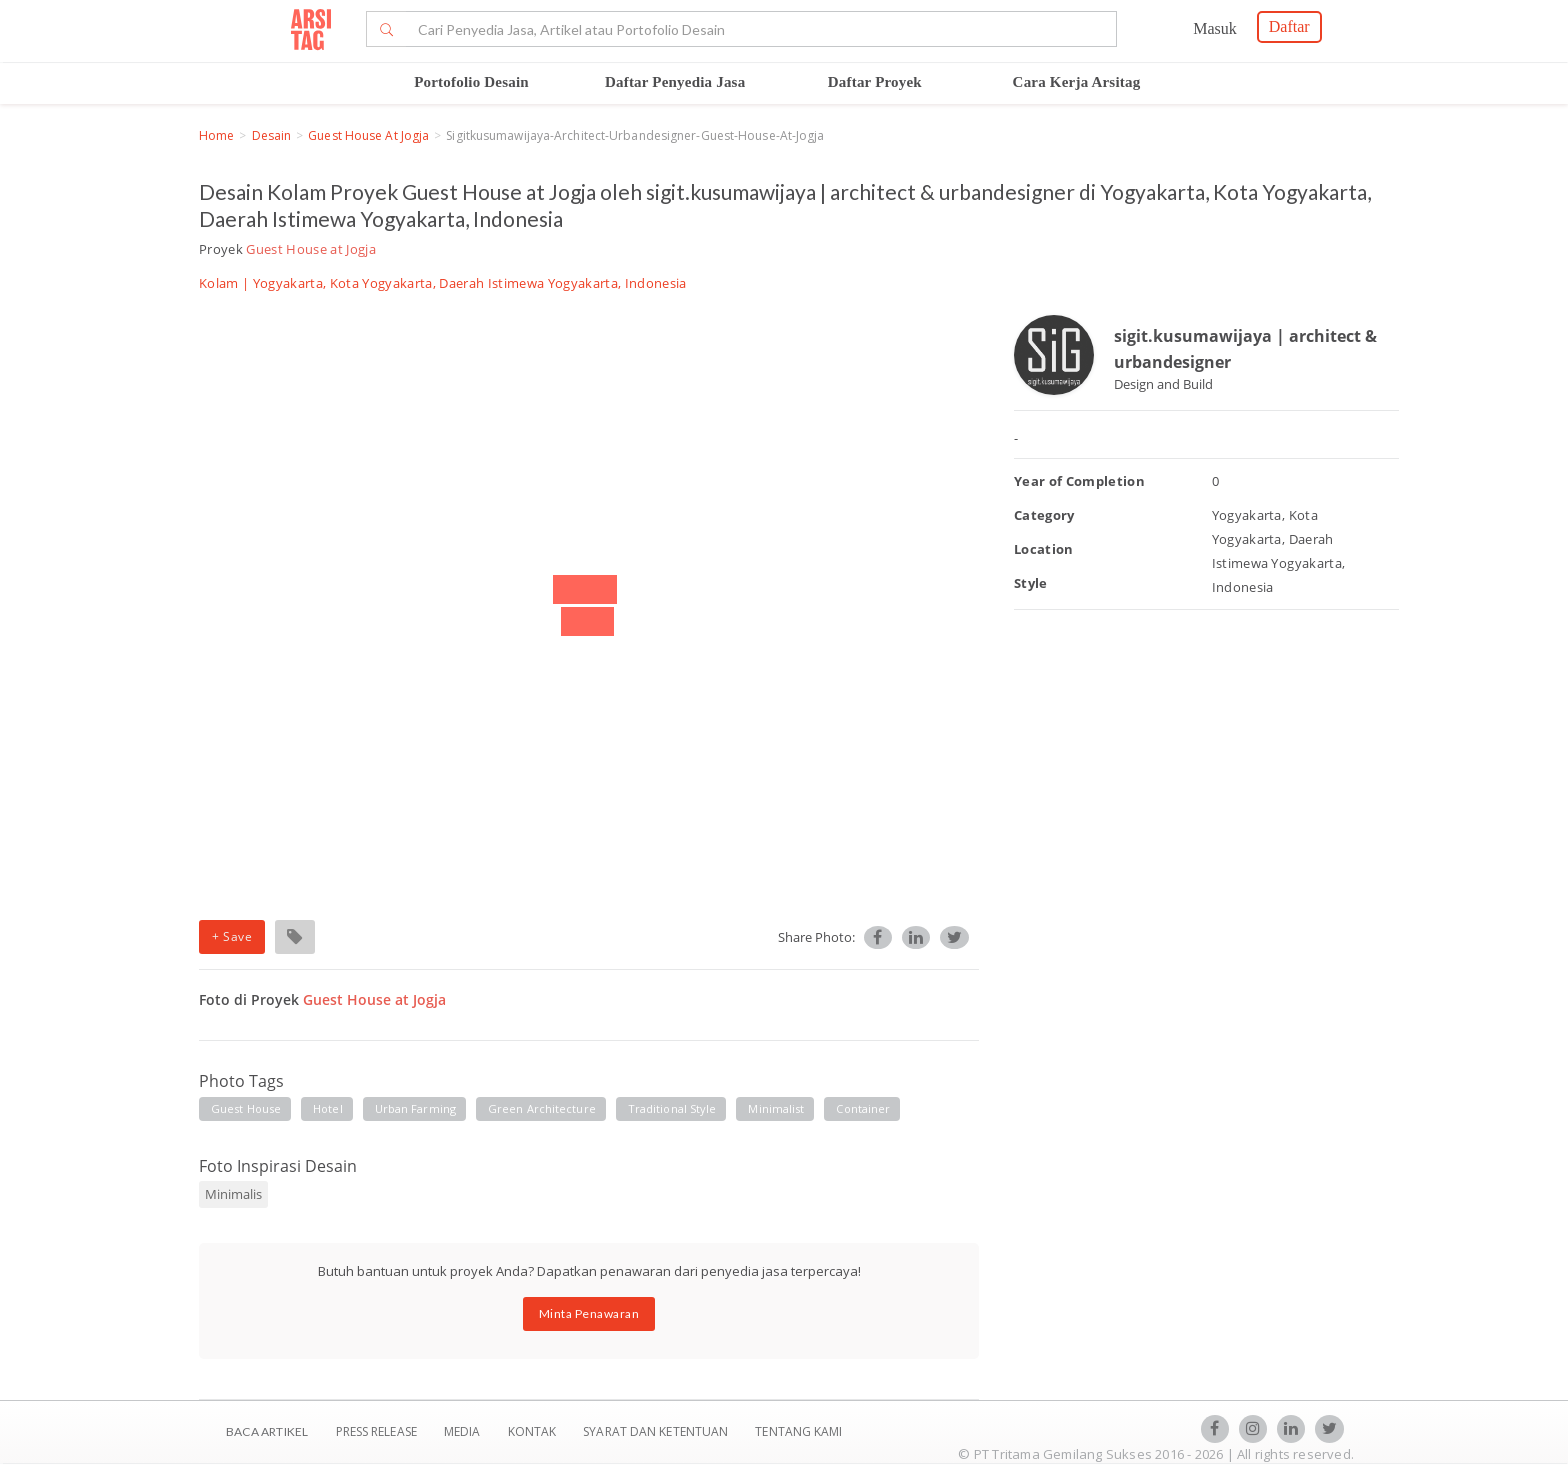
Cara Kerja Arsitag (1077, 82)
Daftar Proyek (875, 82)
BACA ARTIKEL (267, 1431)
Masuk (1215, 28)
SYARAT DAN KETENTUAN (657, 1431)
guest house (246, 1108)
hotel (328, 1108)
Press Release (376, 1431)
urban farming (415, 1108)
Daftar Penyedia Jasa (675, 82)
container (863, 1108)
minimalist (776, 1108)
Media (464, 1431)
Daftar (1289, 26)
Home (216, 135)
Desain (272, 135)
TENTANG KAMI (798, 1431)
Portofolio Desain (471, 82)
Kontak (534, 1431)
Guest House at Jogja (368, 135)
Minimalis (233, 1194)
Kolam (219, 283)
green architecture (542, 1108)
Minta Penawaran (589, 1313)
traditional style (672, 1108)
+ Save (232, 936)
